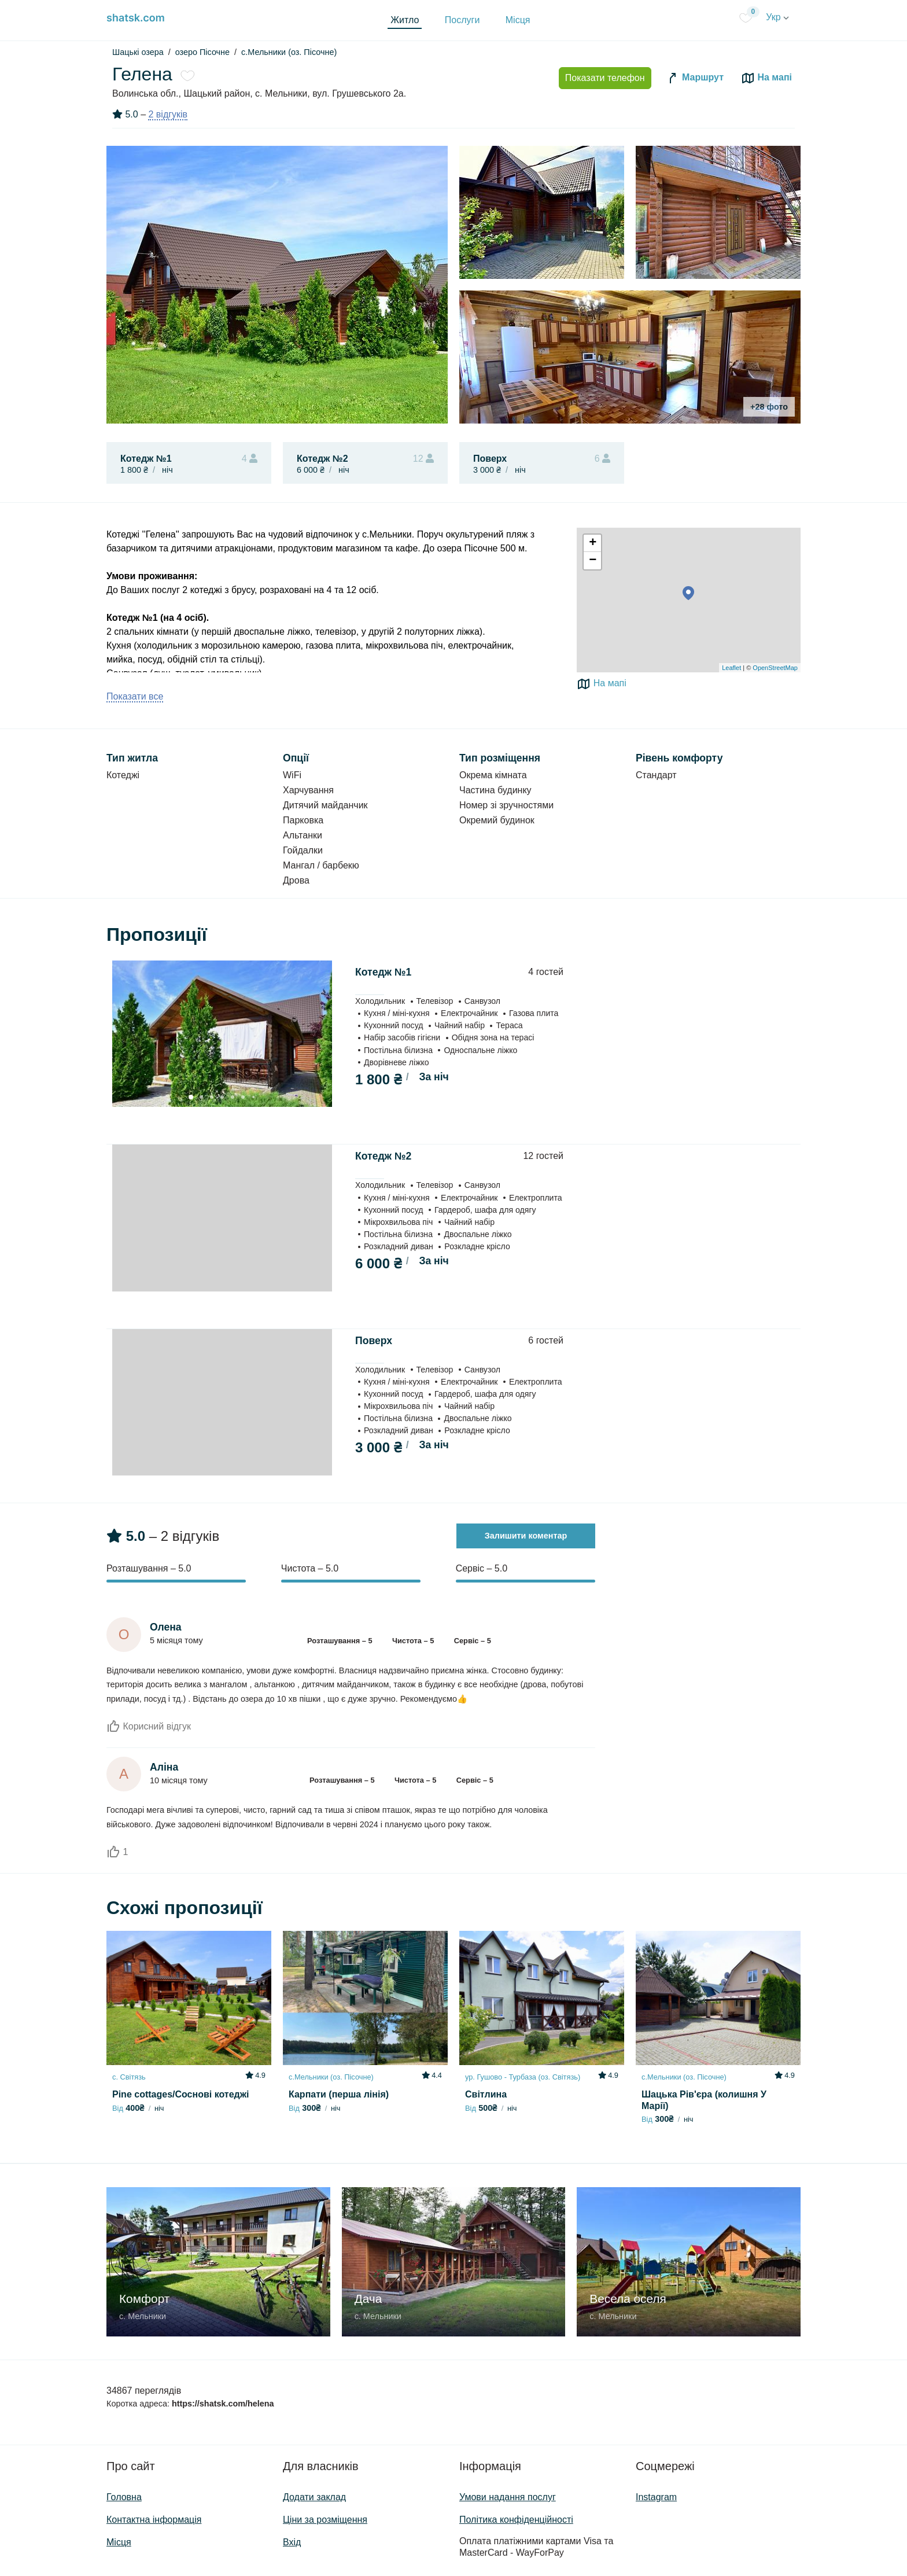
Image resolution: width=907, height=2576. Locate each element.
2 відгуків (167, 114)
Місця (518, 20)
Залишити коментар (526, 1535)
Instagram (656, 2497)
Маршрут (695, 78)
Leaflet (731, 667)
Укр (777, 17)
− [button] (592, 560)
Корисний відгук (148, 1726)
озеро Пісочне (202, 52)
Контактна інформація (153, 2520)
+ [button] (592, 543)
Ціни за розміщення (325, 2520)
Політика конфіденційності (516, 2520)
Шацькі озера (138, 52)
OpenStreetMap (775, 667)
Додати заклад (314, 2497)
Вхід (292, 2542)
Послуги (462, 20)
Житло (404, 20)
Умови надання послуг (507, 2497)
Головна (124, 2497)
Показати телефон (605, 78)
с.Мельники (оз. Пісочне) (289, 52)
